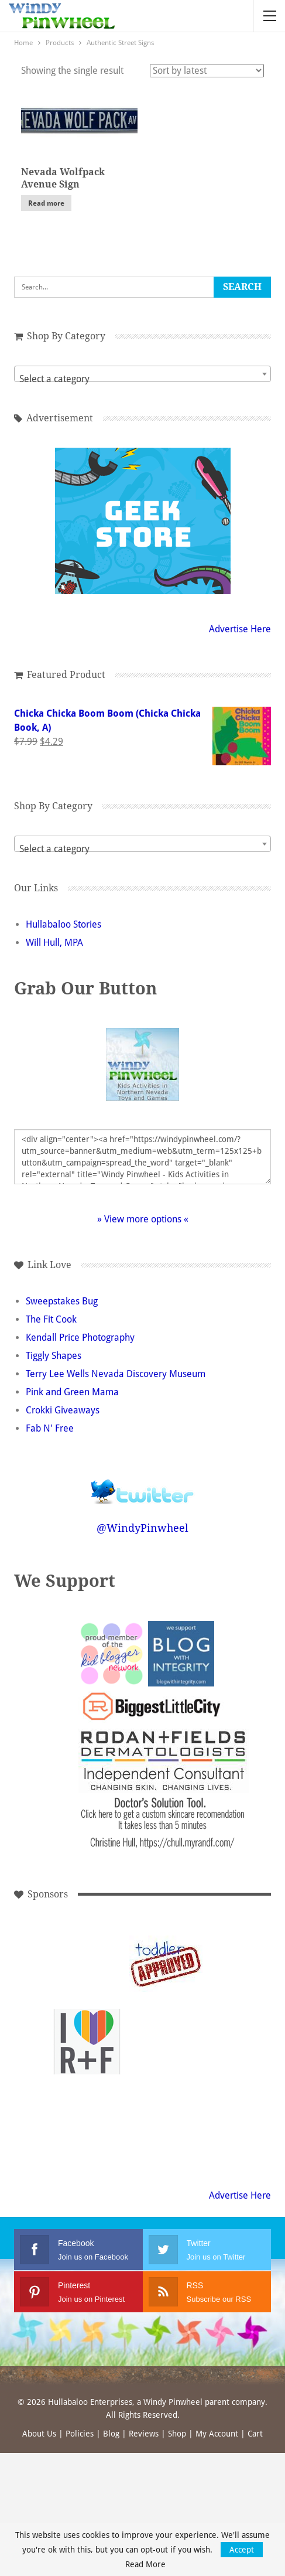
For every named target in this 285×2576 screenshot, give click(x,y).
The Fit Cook (51, 1319)
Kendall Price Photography (80, 1337)
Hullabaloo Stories (63, 924)
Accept (241, 2549)
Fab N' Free (50, 1428)
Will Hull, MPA (54, 942)
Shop (177, 2433)
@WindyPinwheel (142, 1528)
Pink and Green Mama (72, 1392)
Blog (111, 2433)
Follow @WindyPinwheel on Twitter (142, 1484)
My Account (216, 2433)
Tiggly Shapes (53, 1355)
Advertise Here (240, 629)
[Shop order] (207, 70)
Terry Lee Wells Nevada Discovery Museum (115, 1373)
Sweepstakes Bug (62, 1301)
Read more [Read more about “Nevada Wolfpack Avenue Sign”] (46, 203)
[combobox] (142, 374)
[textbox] (142, 379)
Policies (80, 2433)
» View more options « (142, 1219)
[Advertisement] (165, 2041)
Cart (255, 2433)
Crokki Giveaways (62, 1410)
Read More (145, 2564)
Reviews (144, 2433)
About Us (39, 2433)
